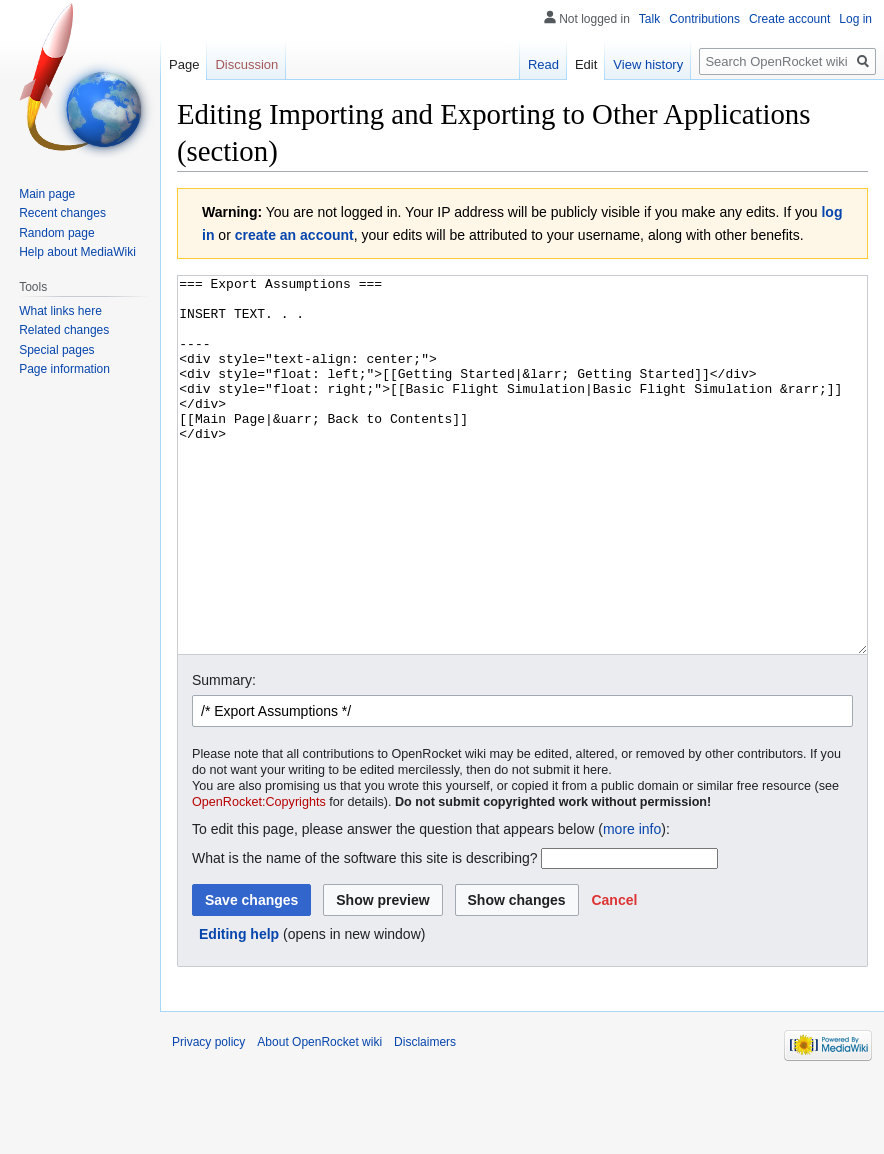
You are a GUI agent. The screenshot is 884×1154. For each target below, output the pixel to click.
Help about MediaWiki (77, 252)
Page (184, 64)
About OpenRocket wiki (319, 1117)
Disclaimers (425, 1117)
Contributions (704, 19)
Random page (56, 233)
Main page (47, 194)
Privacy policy (208, 1117)
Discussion (246, 64)
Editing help (239, 1009)
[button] (614, 975)
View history (648, 64)
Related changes (64, 330)
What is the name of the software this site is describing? (365, 933)
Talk (649, 19)
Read (543, 64)
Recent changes (62, 213)
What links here (60, 311)
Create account (789, 19)
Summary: (224, 755)
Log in (855, 19)
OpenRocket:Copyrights (259, 877)
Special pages (56, 350)
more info (632, 904)
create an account (294, 235)
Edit (586, 64)
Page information (64, 369)
